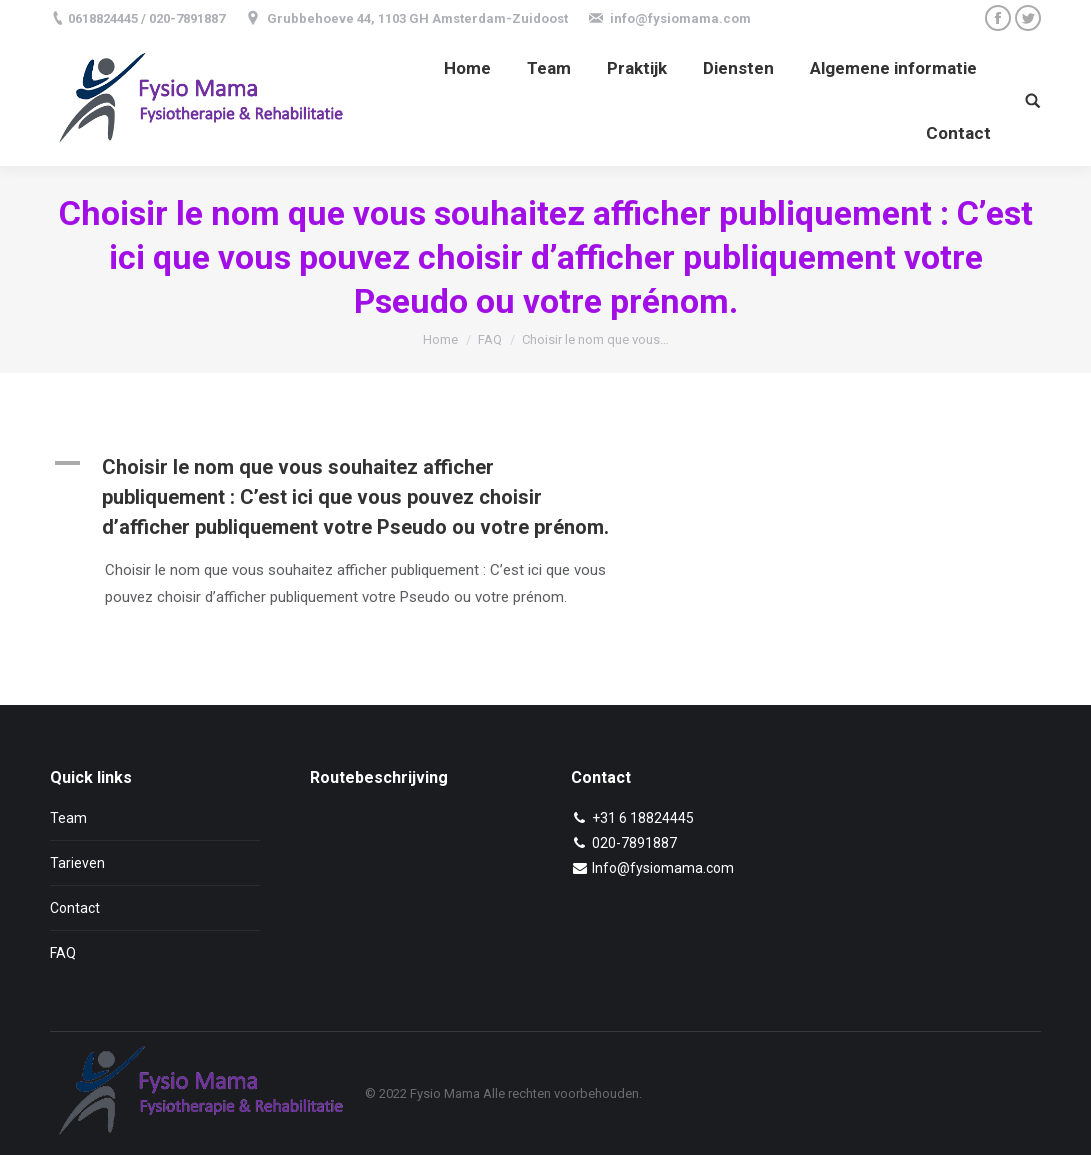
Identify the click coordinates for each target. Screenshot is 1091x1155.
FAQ (490, 339)
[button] (358, 497)
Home (440, 339)
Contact (75, 908)
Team (68, 818)
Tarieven (77, 863)
